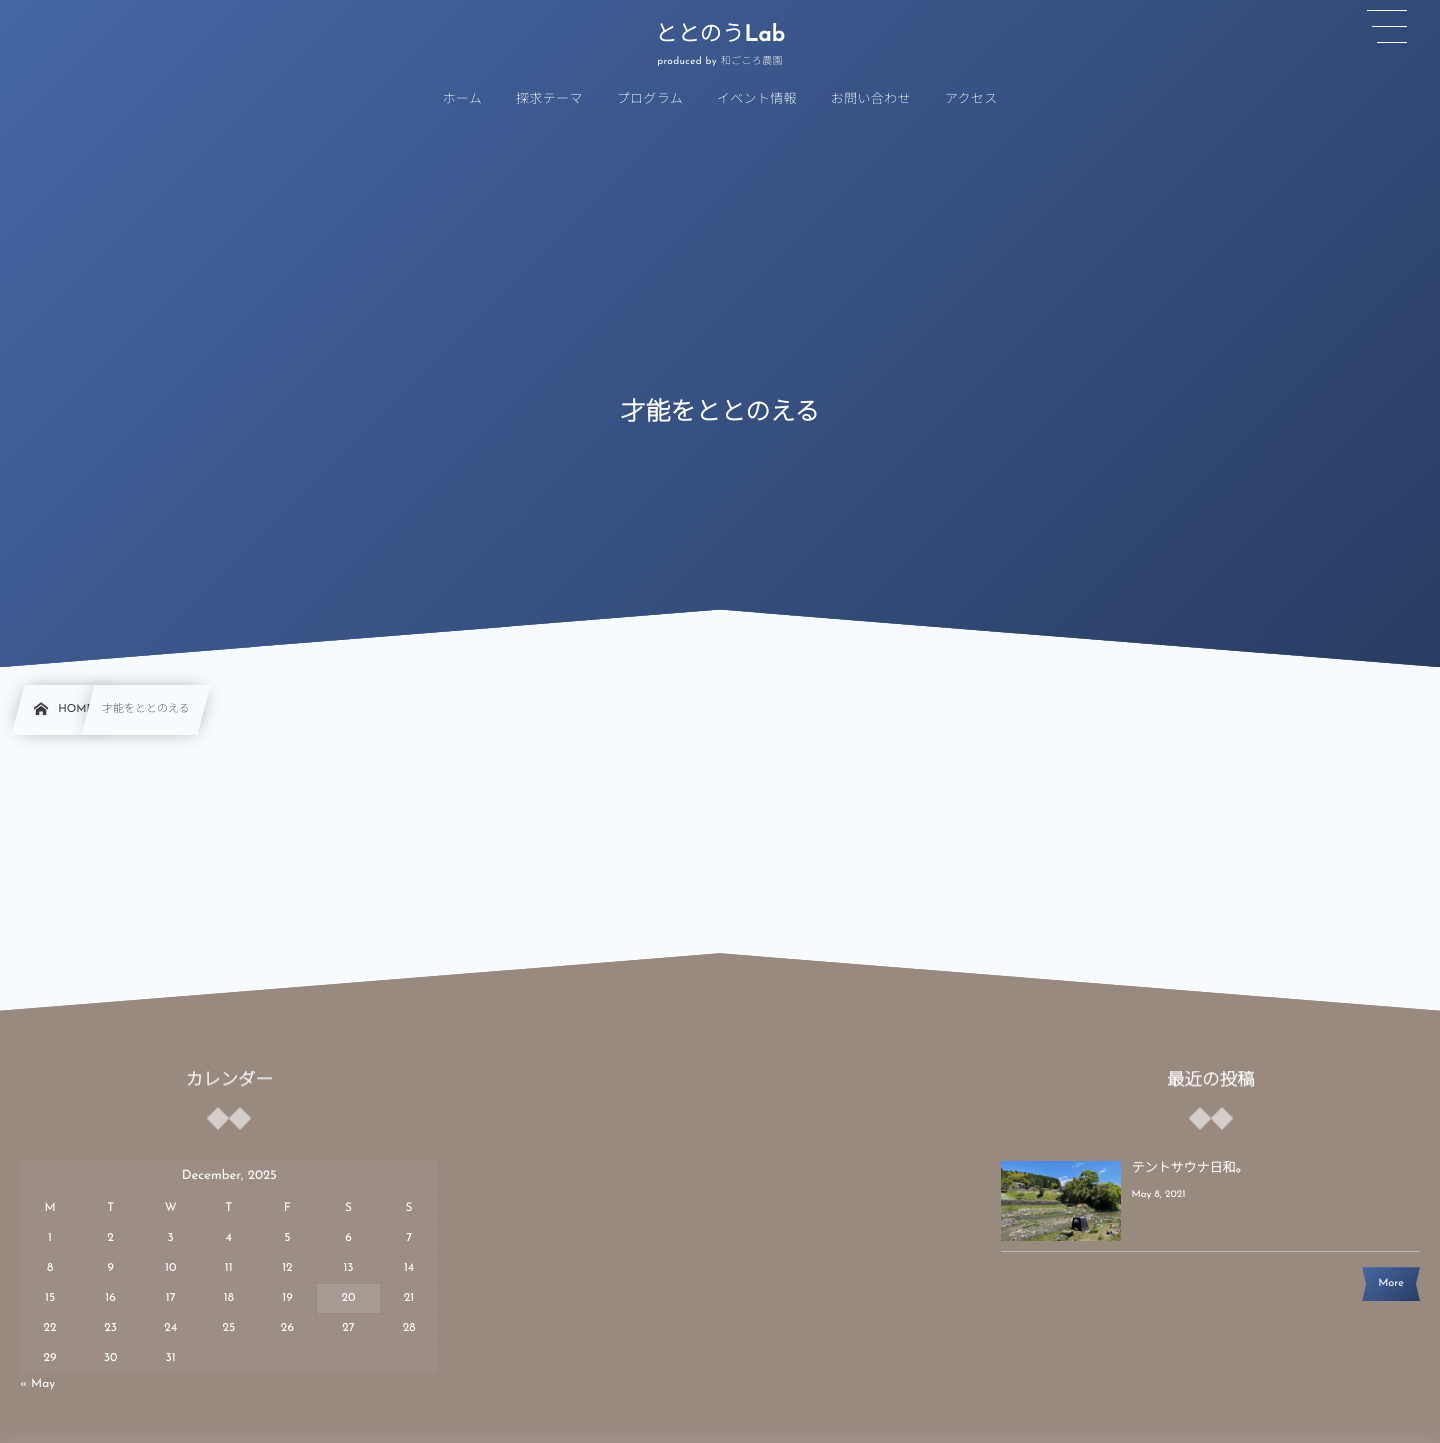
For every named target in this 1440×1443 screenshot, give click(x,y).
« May (37, 1384)
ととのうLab (720, 36)
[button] (1387, 27)
